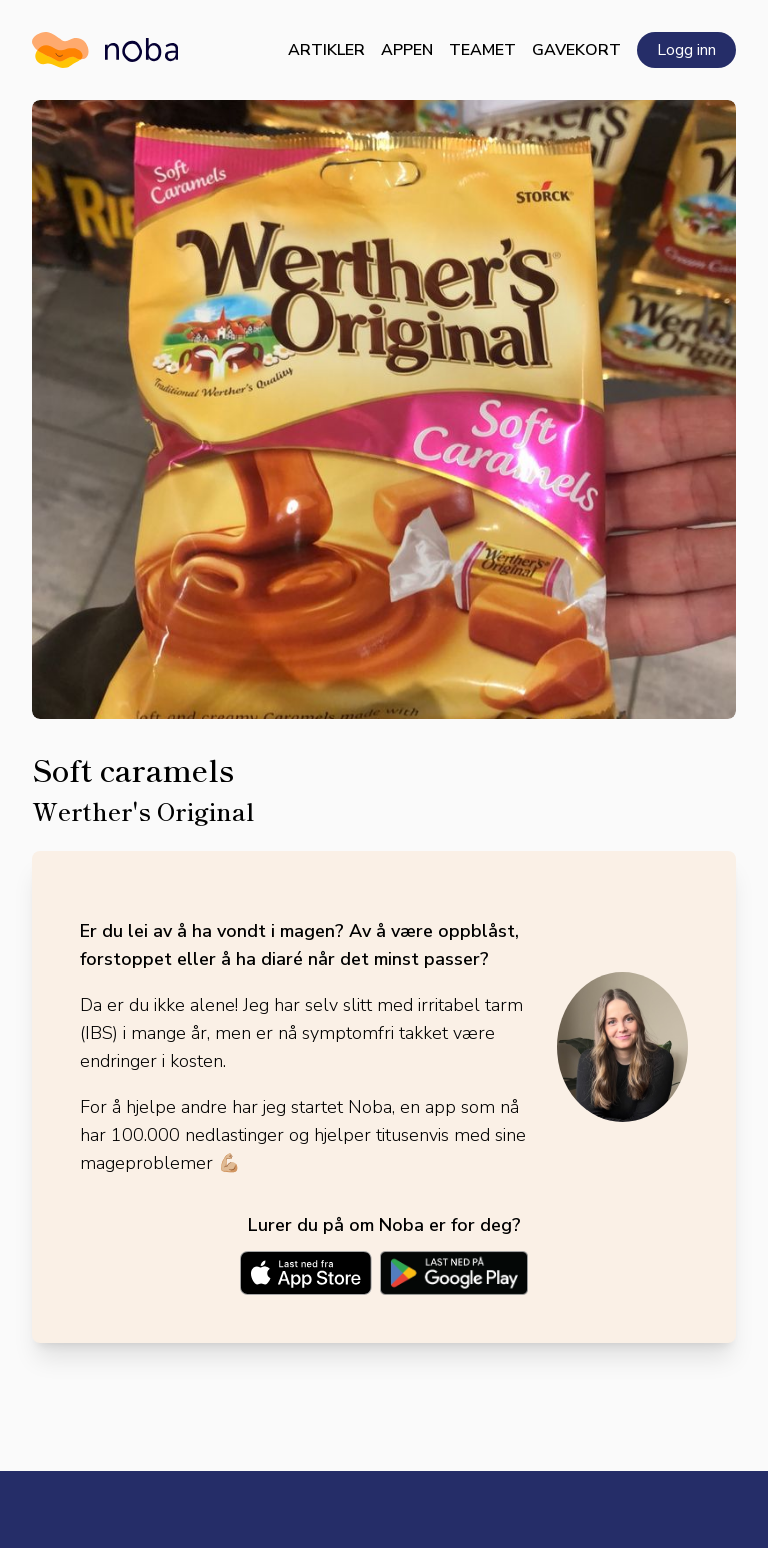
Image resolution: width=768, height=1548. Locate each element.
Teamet (482, 50)
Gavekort (576, 50)
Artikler (326, 50)
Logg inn (686, 50)
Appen (407, 50)
